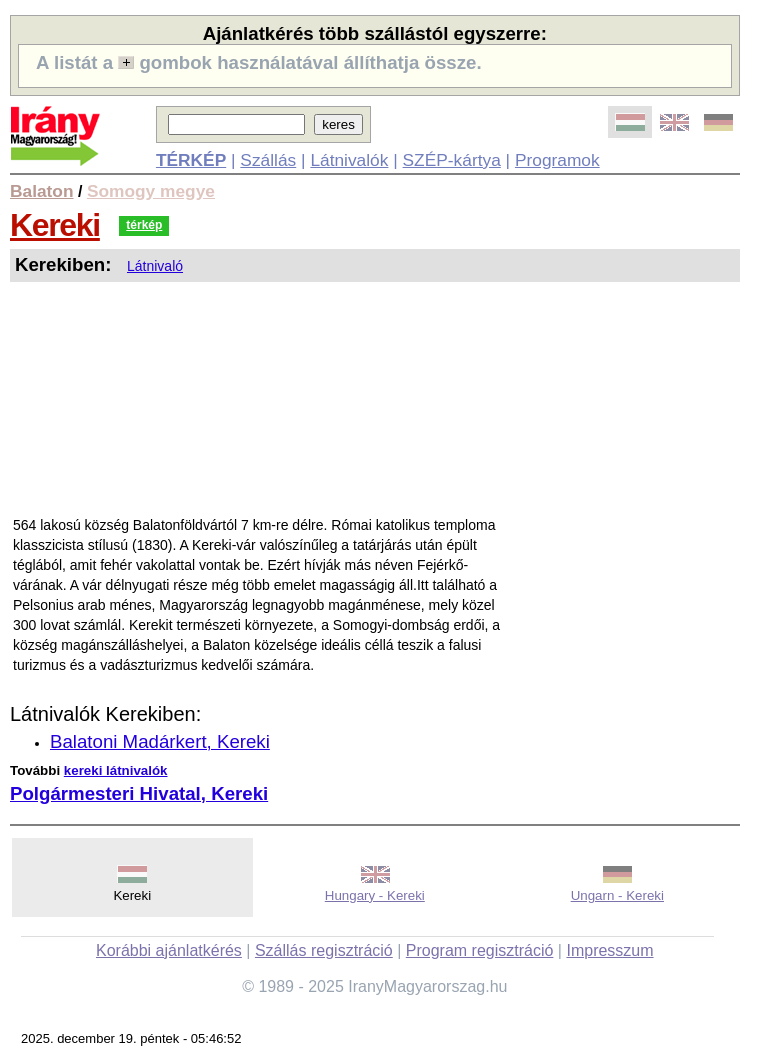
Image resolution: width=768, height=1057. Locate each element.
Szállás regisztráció (324, 950)
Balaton (42, 191)
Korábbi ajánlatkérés (169, 950)
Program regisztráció (480, 950)
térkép (144, 225)
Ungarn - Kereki (617, 895)
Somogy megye (151, 191)
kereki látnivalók (116, 770)
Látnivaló (155, 266)
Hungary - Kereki (375, 895)
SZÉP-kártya (452, 160)
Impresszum (609, 950)
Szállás (268, 160)
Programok (557, 160)
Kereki (55, 225)
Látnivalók (349, 160)
